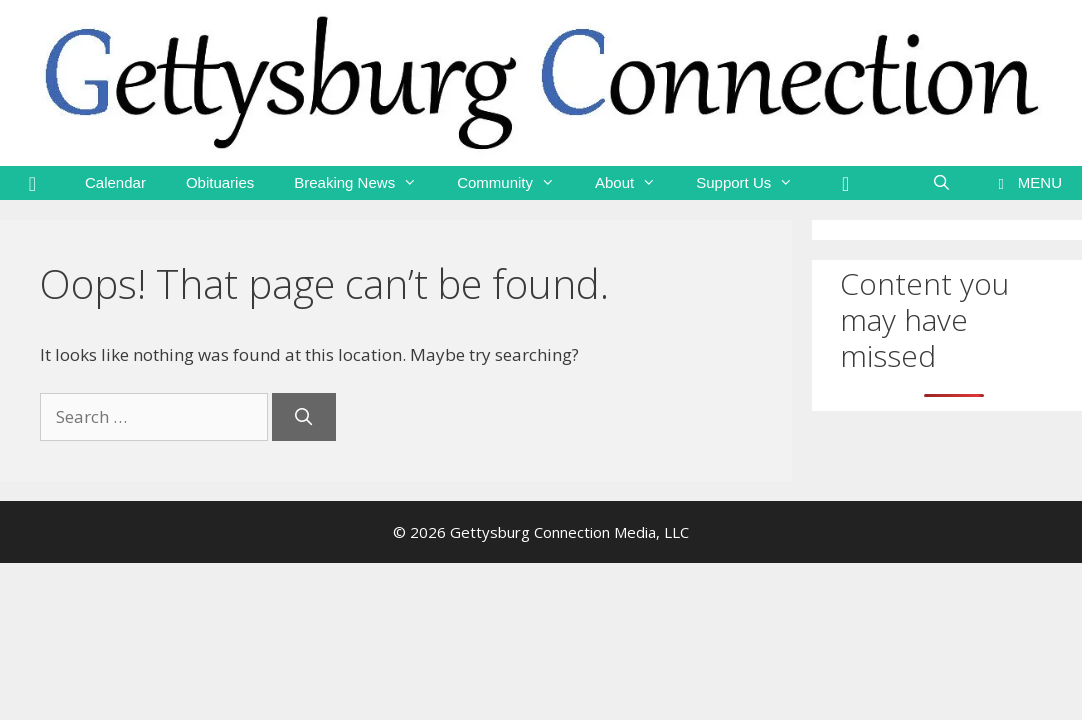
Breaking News (365, 183)
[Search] (304, 417)
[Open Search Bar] (941, 183)
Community (516, 183)
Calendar (115, 182)
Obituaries (220, 182)
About (635, 183)
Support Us (754, 183)
